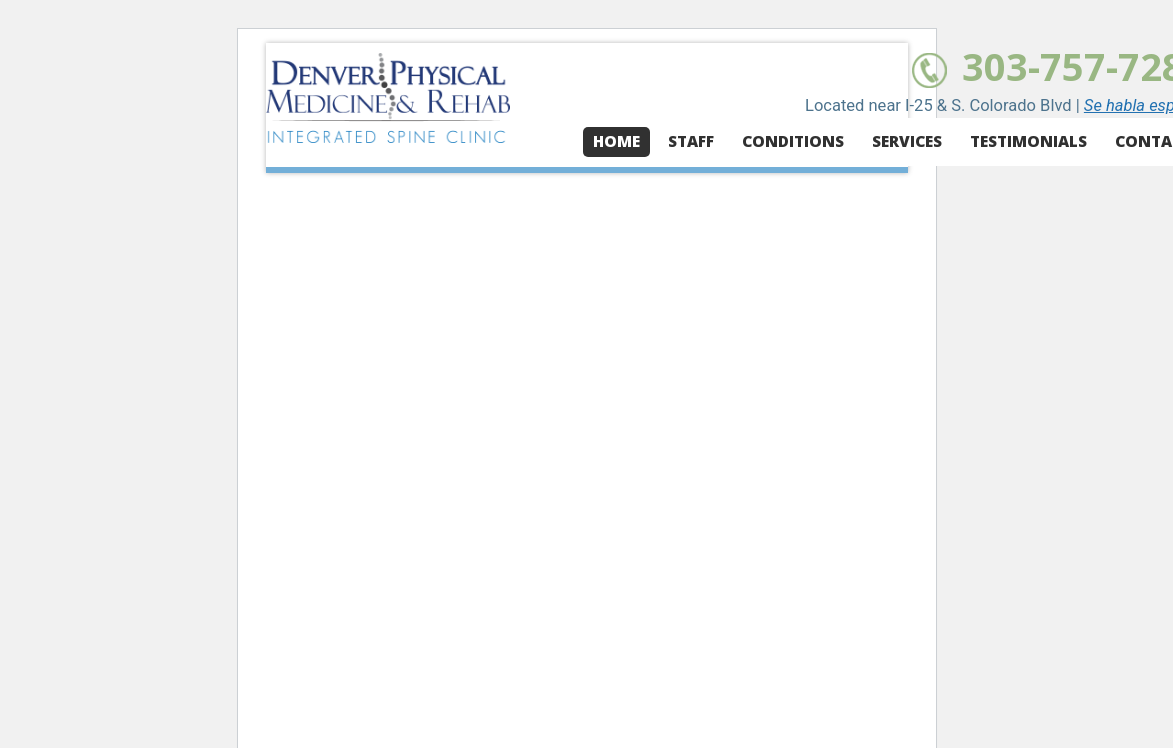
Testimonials (1028, 141)
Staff (691, 141)
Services (907, 141)
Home (616, 141)
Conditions (793, 141)
